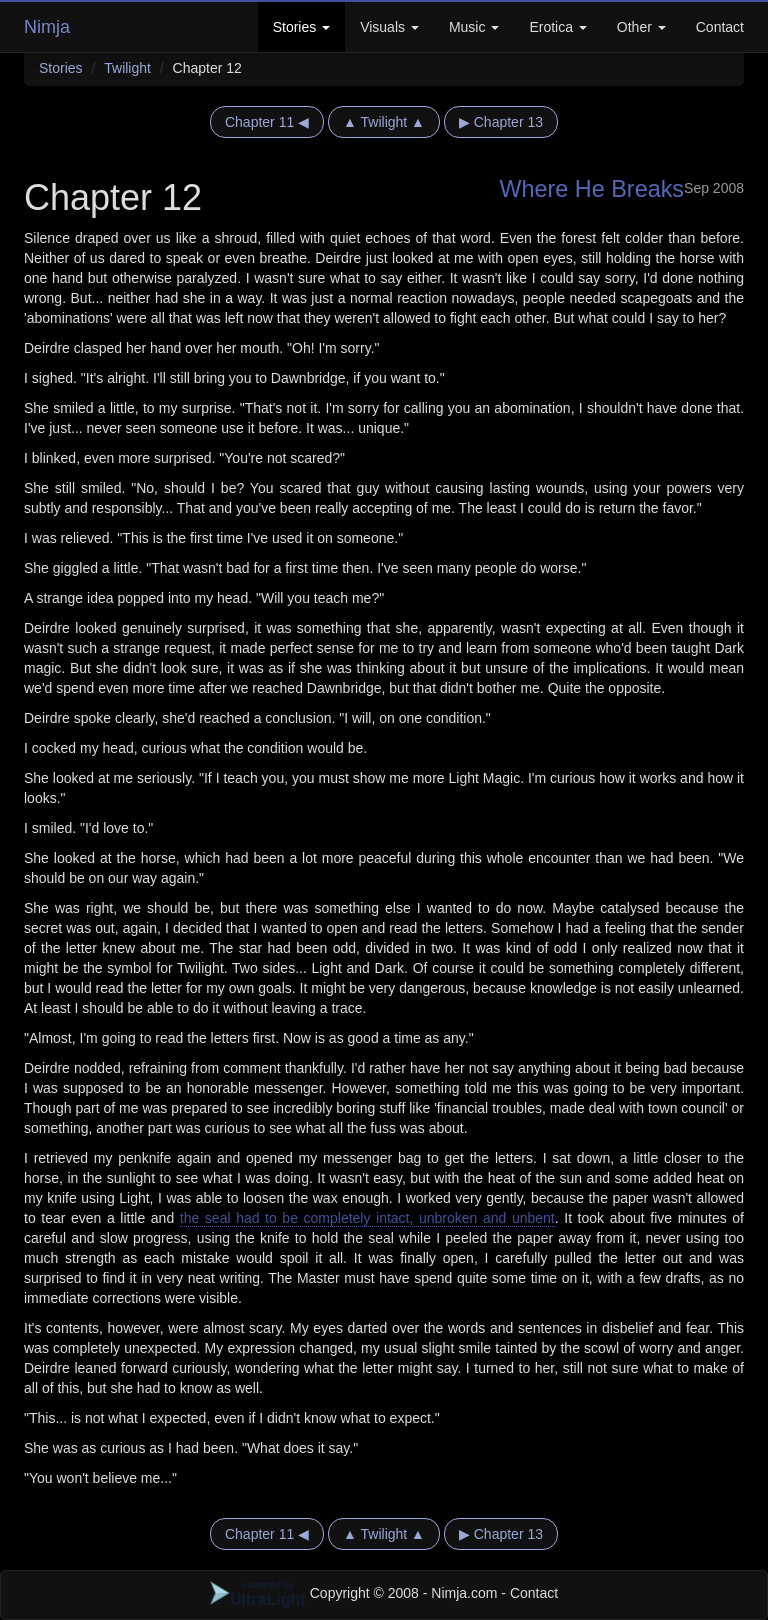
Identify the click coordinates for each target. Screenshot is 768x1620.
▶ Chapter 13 (501, 122)
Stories (301, 27)
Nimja (47, 27)
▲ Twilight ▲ (384, 122)
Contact (720, 27)
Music (474, 27)
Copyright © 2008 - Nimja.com (356, 1593)
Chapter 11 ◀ (267, 122)
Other (641, 27)
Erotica (557, 27)
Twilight (127, 68)
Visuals (389, 27)
